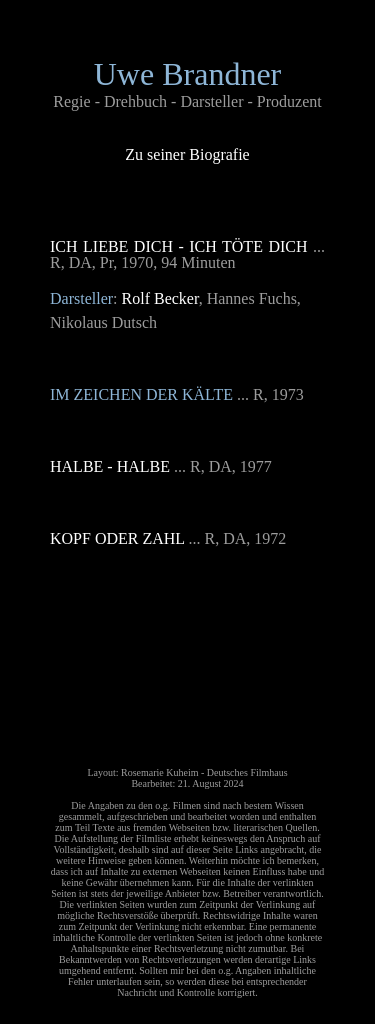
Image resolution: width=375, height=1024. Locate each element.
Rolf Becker (160, 298)
